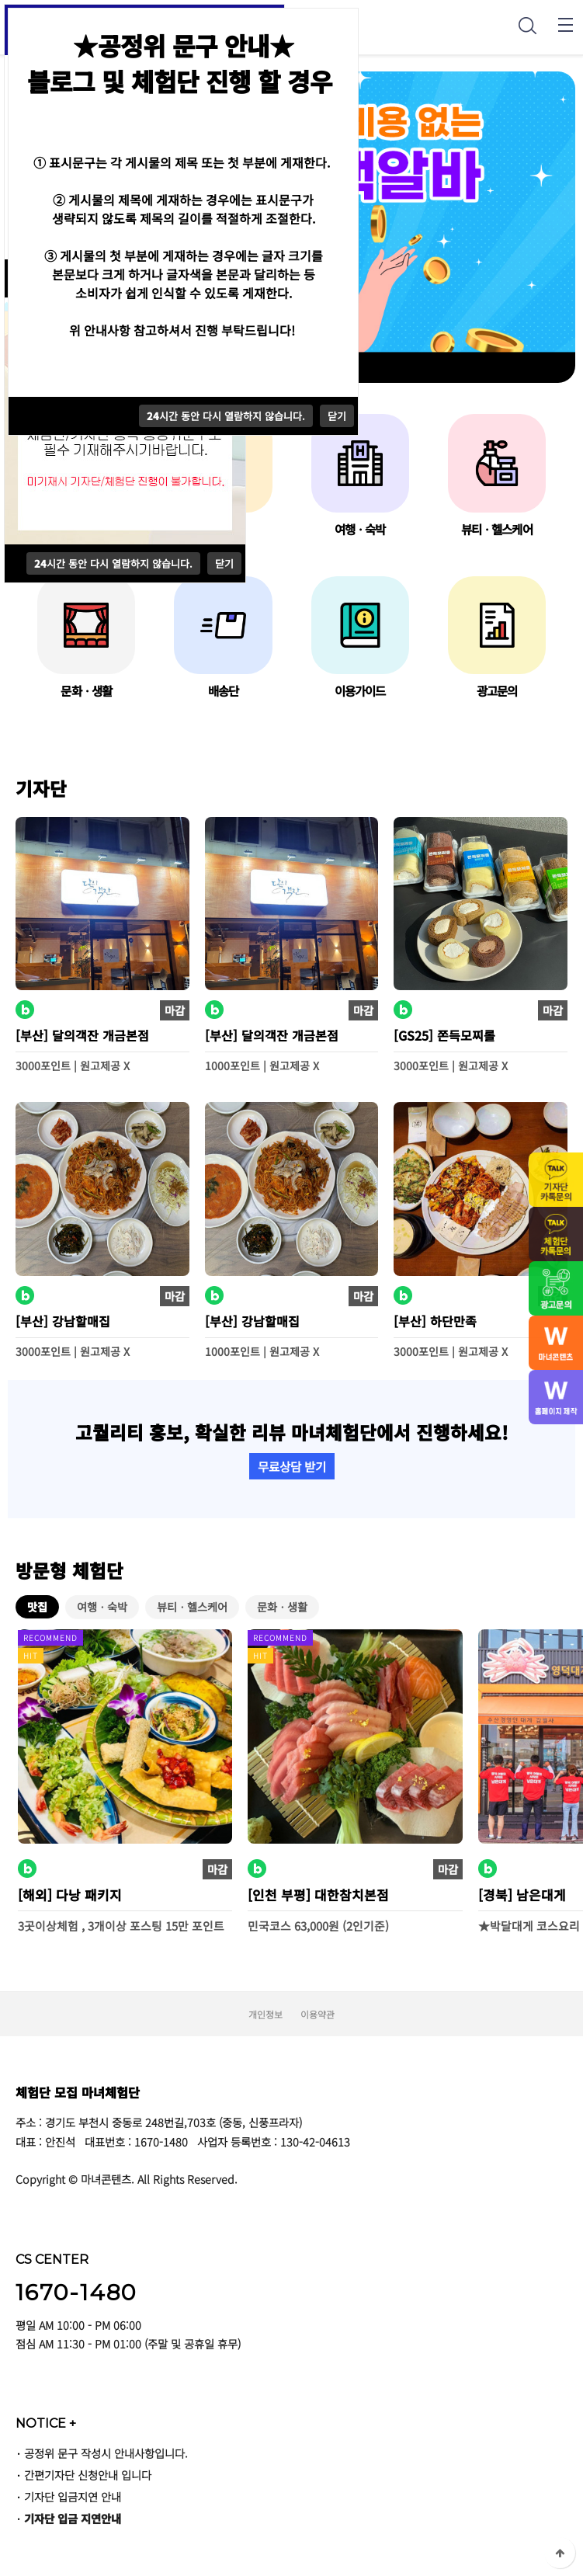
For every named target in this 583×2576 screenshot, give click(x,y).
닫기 (224, 563)
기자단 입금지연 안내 (72, 2496)
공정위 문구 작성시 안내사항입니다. (106, 2453)
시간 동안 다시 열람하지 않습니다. (113, 563)
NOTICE (46, 2423)
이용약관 (317, 2014)
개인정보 (265, 2014)
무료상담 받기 (292, 1466)
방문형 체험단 (69, 1570)
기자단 (41, 788)
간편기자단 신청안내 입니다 (87, 2474)
